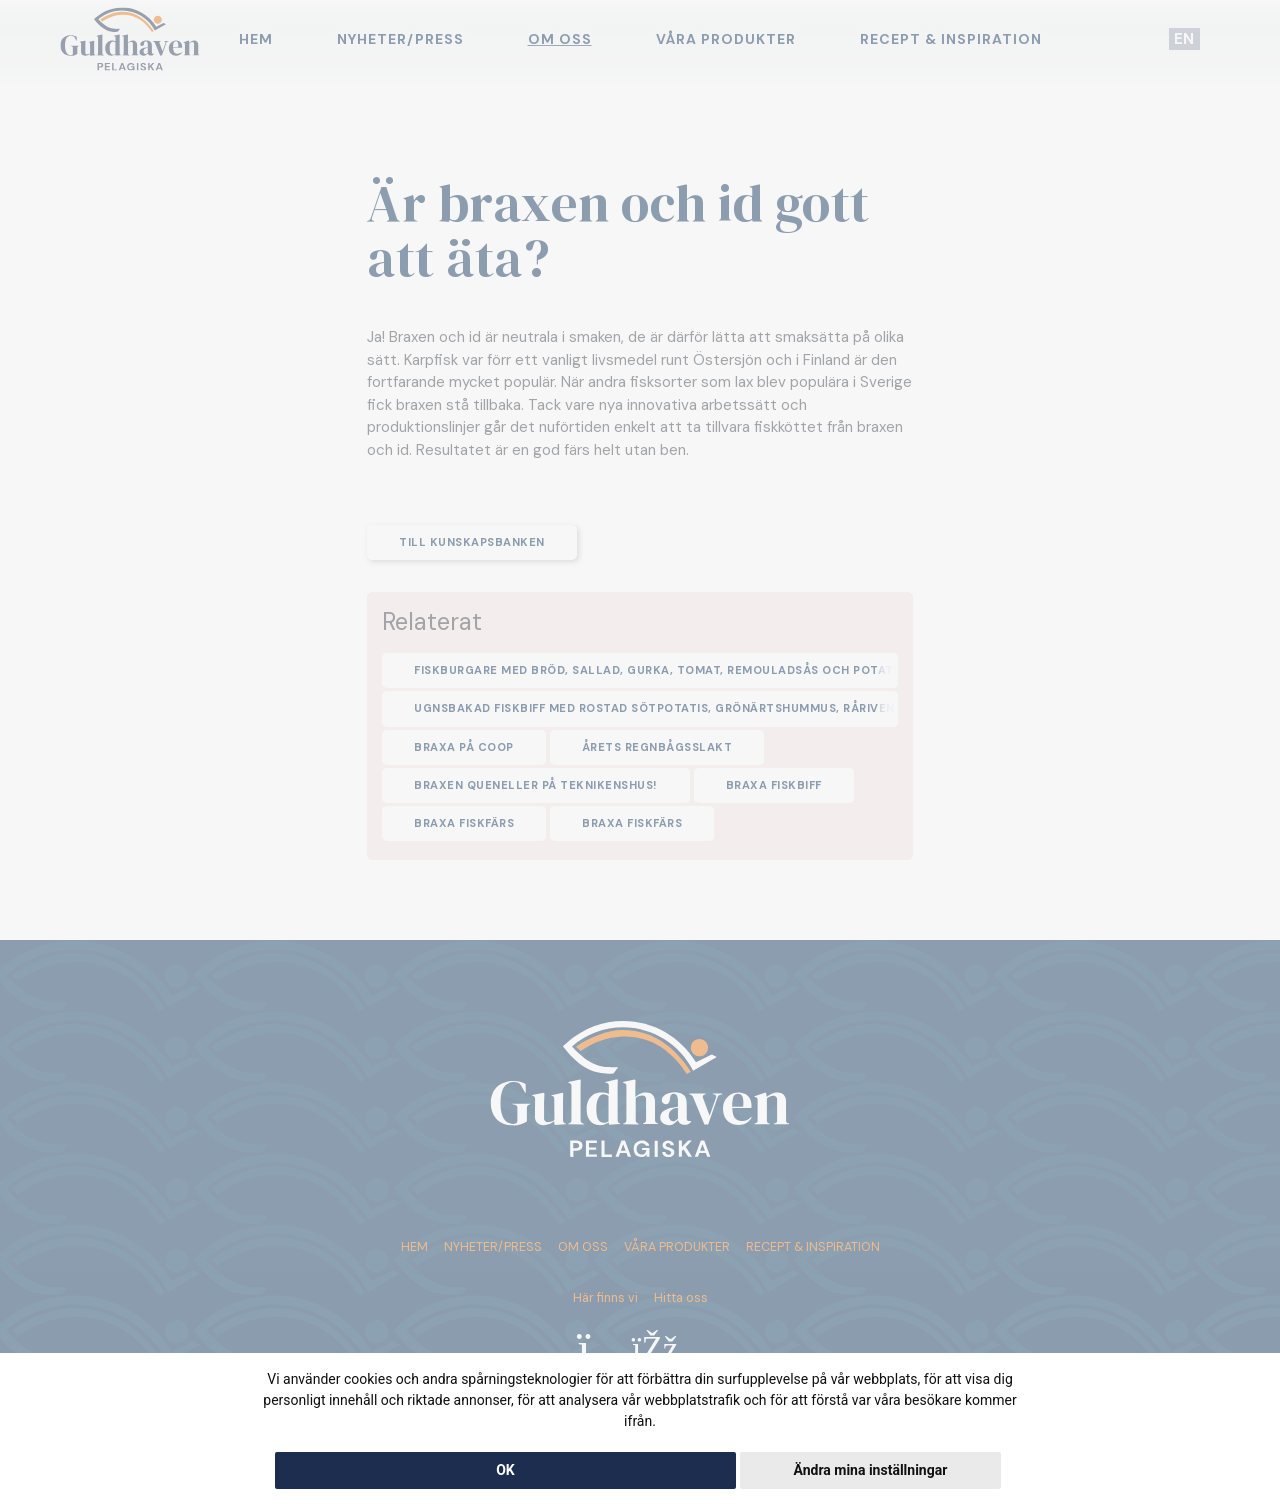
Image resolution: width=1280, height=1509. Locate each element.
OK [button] (505, 1470)
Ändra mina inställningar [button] (870, 1470)
